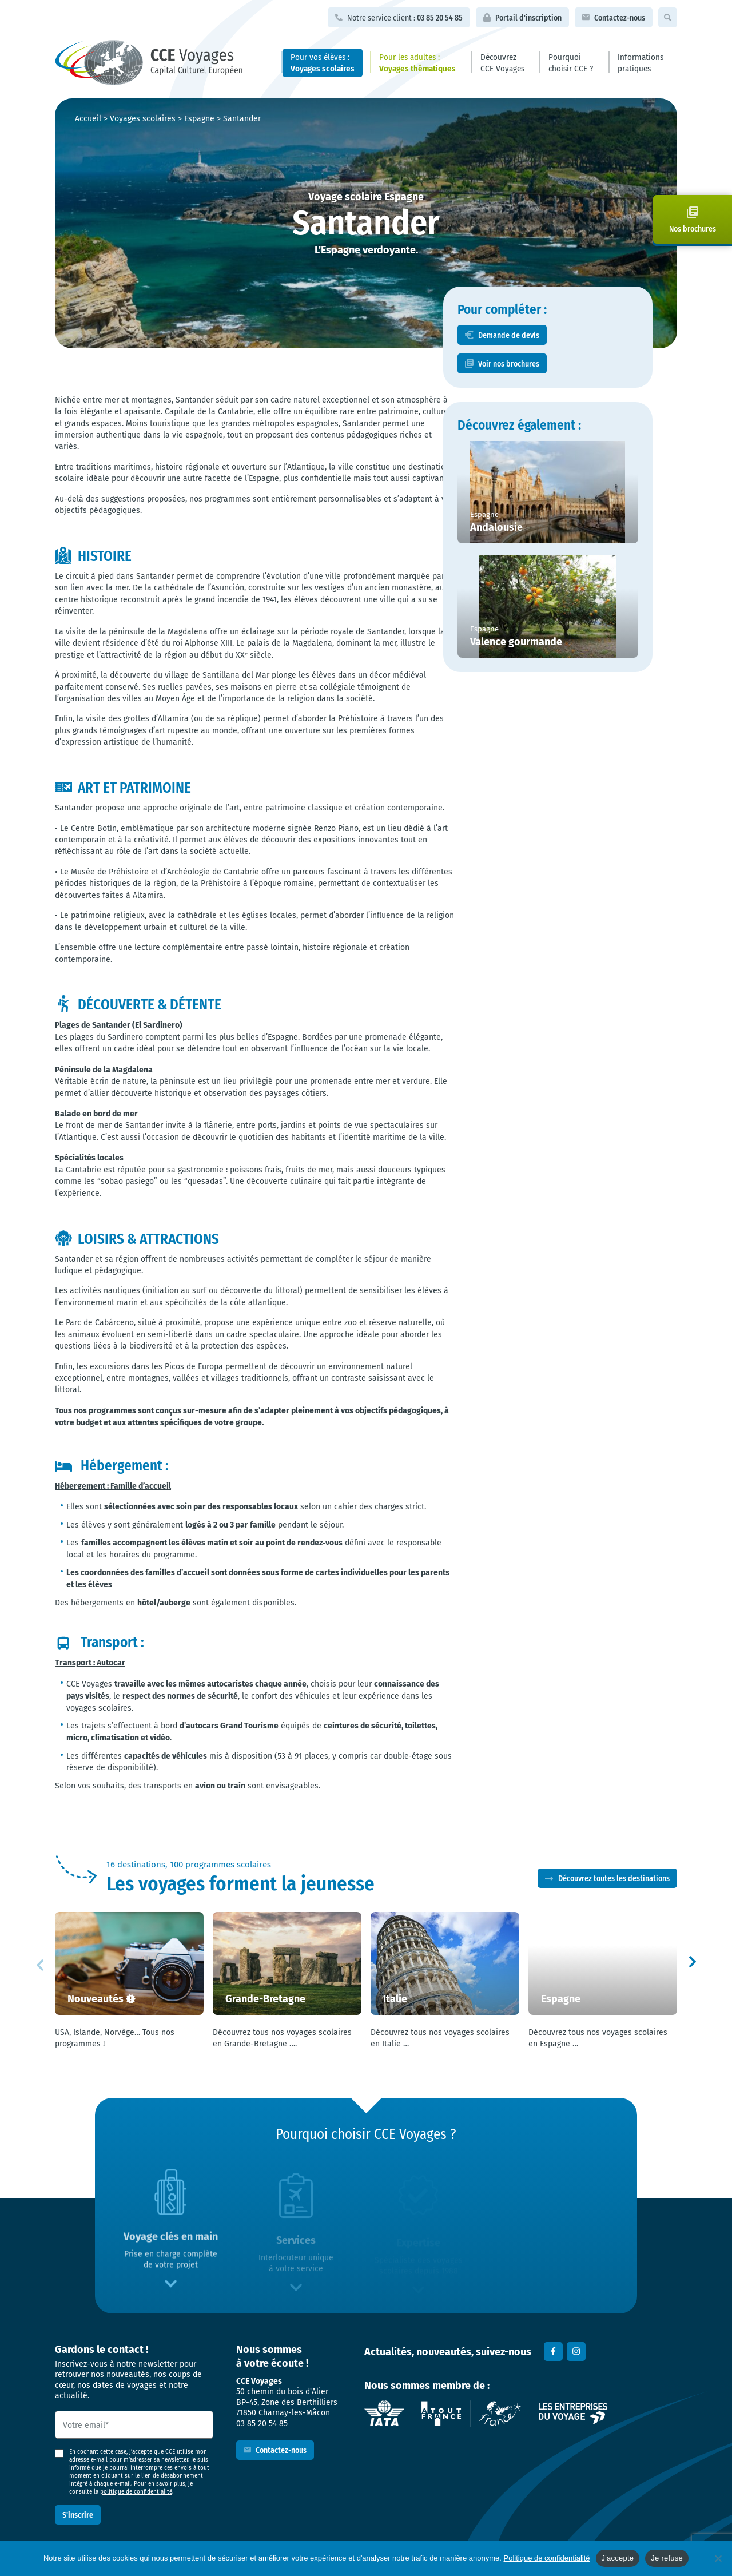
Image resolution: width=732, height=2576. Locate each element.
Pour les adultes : (417, 62)
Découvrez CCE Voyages (502, 62)
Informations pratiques (640, 62)
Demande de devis (556, 358)
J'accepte (618, 2558)
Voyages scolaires (143, 118)
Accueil (88, 118)
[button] (692, 1964)
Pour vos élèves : (323, 62)
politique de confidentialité (136, 2492)
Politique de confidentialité (547, 2558)
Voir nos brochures (556, 387)
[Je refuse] (717, 2558)
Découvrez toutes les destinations (614, 1879)
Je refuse (667, 2558)
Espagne (199, 118)
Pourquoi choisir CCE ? (570, 62)
